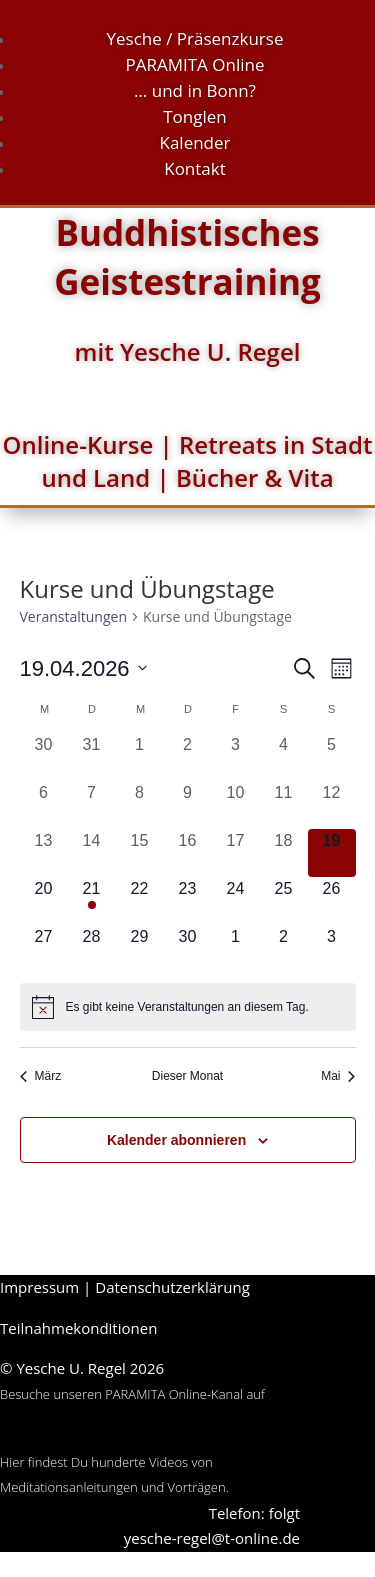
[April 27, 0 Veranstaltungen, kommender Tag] (44, 949)
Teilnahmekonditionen (78, 1328)
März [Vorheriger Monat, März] (41, 1076)
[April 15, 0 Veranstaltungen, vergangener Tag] (140, 853)
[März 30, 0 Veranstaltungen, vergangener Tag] (44, 757)
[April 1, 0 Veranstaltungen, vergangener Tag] (140, 757)
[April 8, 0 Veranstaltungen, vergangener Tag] (140, 805)
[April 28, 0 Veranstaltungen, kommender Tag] (92, 949)
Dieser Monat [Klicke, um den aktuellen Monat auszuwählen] (187, 1076)
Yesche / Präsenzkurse (195, 38)
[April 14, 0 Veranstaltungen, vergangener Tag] (92, 853)
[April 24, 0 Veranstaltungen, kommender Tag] (236, 901)
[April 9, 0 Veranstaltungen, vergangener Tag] (188, 805)
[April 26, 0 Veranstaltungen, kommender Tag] (332, 901)
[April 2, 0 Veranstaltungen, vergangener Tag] (188, 757)
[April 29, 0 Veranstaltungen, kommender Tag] (140, 949)
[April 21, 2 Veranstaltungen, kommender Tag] (92, 901)
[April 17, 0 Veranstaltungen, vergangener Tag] (236, 853)
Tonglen (195, 116)
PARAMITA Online (195, 64)
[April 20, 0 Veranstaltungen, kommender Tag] (44, 901)
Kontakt (195, 168)
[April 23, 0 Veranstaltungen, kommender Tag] (188, 901)
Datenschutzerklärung (172, 1287)
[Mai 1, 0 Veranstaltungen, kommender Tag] (236, 949)
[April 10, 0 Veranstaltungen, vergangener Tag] (236, 805)
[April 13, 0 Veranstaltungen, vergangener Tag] (44, 853)
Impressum (39, 1287)
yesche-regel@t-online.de (212, 1538)
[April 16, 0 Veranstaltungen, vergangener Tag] (188, 853)
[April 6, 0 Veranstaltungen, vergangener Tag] (44, 805)
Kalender (194, 142)
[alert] (188, 1007)
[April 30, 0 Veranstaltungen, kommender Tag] (188, 949)
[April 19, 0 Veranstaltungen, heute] (332, 853)
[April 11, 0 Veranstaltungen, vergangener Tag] (284, 805)
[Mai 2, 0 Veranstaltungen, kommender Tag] (284, 949)
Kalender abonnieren (176, 1140)
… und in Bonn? (195, 90)
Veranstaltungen (73, 616)
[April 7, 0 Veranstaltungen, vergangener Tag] (92, 805)
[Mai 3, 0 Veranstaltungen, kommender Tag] (332, 949)
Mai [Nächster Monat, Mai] (338, 1076)
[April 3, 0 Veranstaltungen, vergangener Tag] (236, 757)
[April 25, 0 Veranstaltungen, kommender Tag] (284, 901)
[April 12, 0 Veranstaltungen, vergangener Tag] (332, 805)
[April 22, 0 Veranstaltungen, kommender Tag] (140, 901)
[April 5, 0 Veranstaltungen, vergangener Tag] (332, 757)
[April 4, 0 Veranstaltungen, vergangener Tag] (284, 757)
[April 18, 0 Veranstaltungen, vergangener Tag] (284, 853)
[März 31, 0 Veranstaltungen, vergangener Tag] (92, 757)
